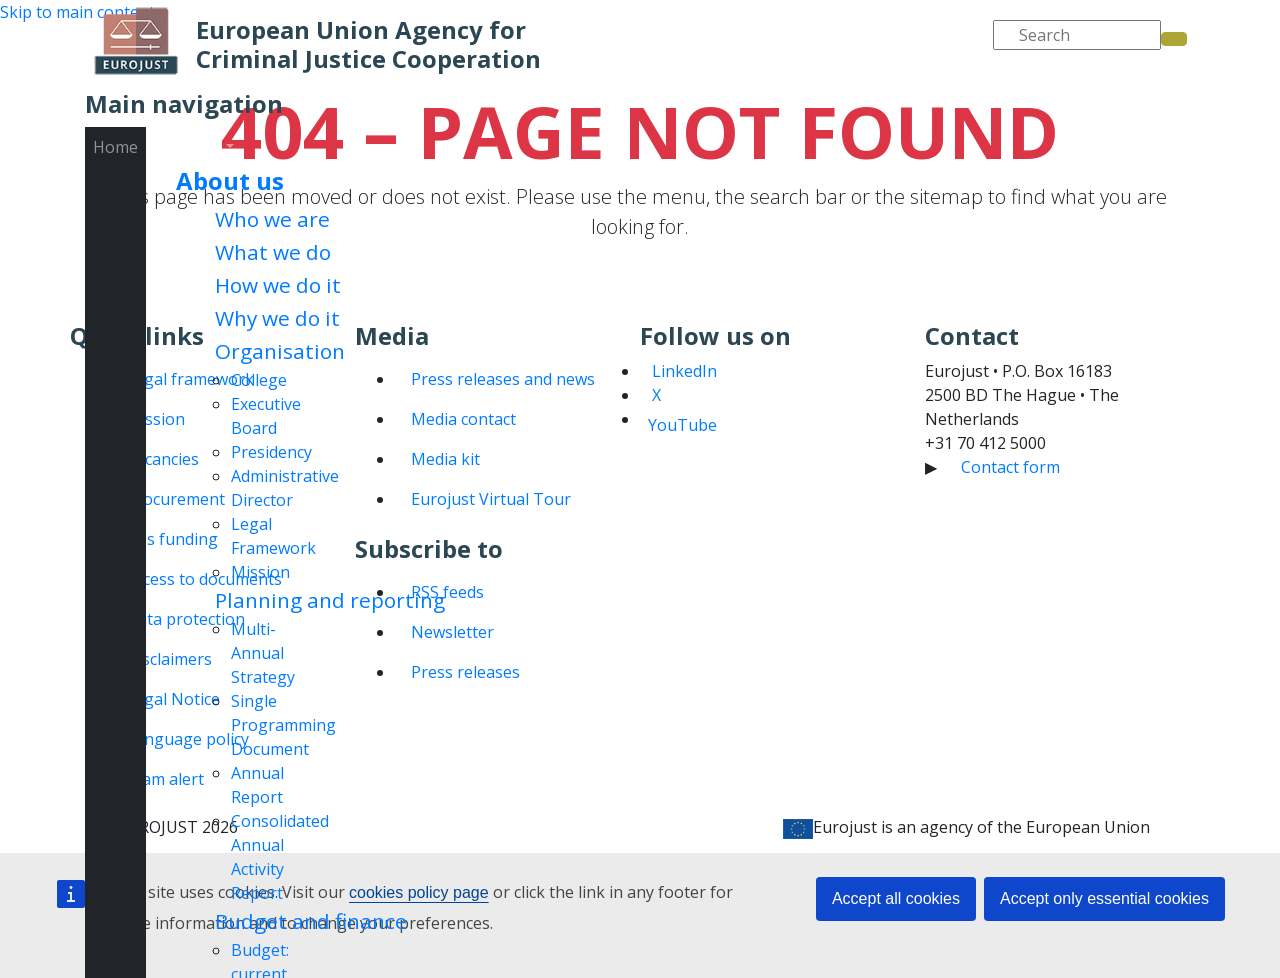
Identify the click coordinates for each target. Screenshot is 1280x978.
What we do (273, 252)
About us (230, 180)
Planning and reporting (330, 600)
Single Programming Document (283, 725)
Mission (260, 572)
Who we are (272, 219)
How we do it (278, 285)
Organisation (280, 351)
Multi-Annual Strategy (263, 653)
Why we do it (277, 318)
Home (115, 147)
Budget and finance (311, 921)
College (259, 380)
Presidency (271, 452)
